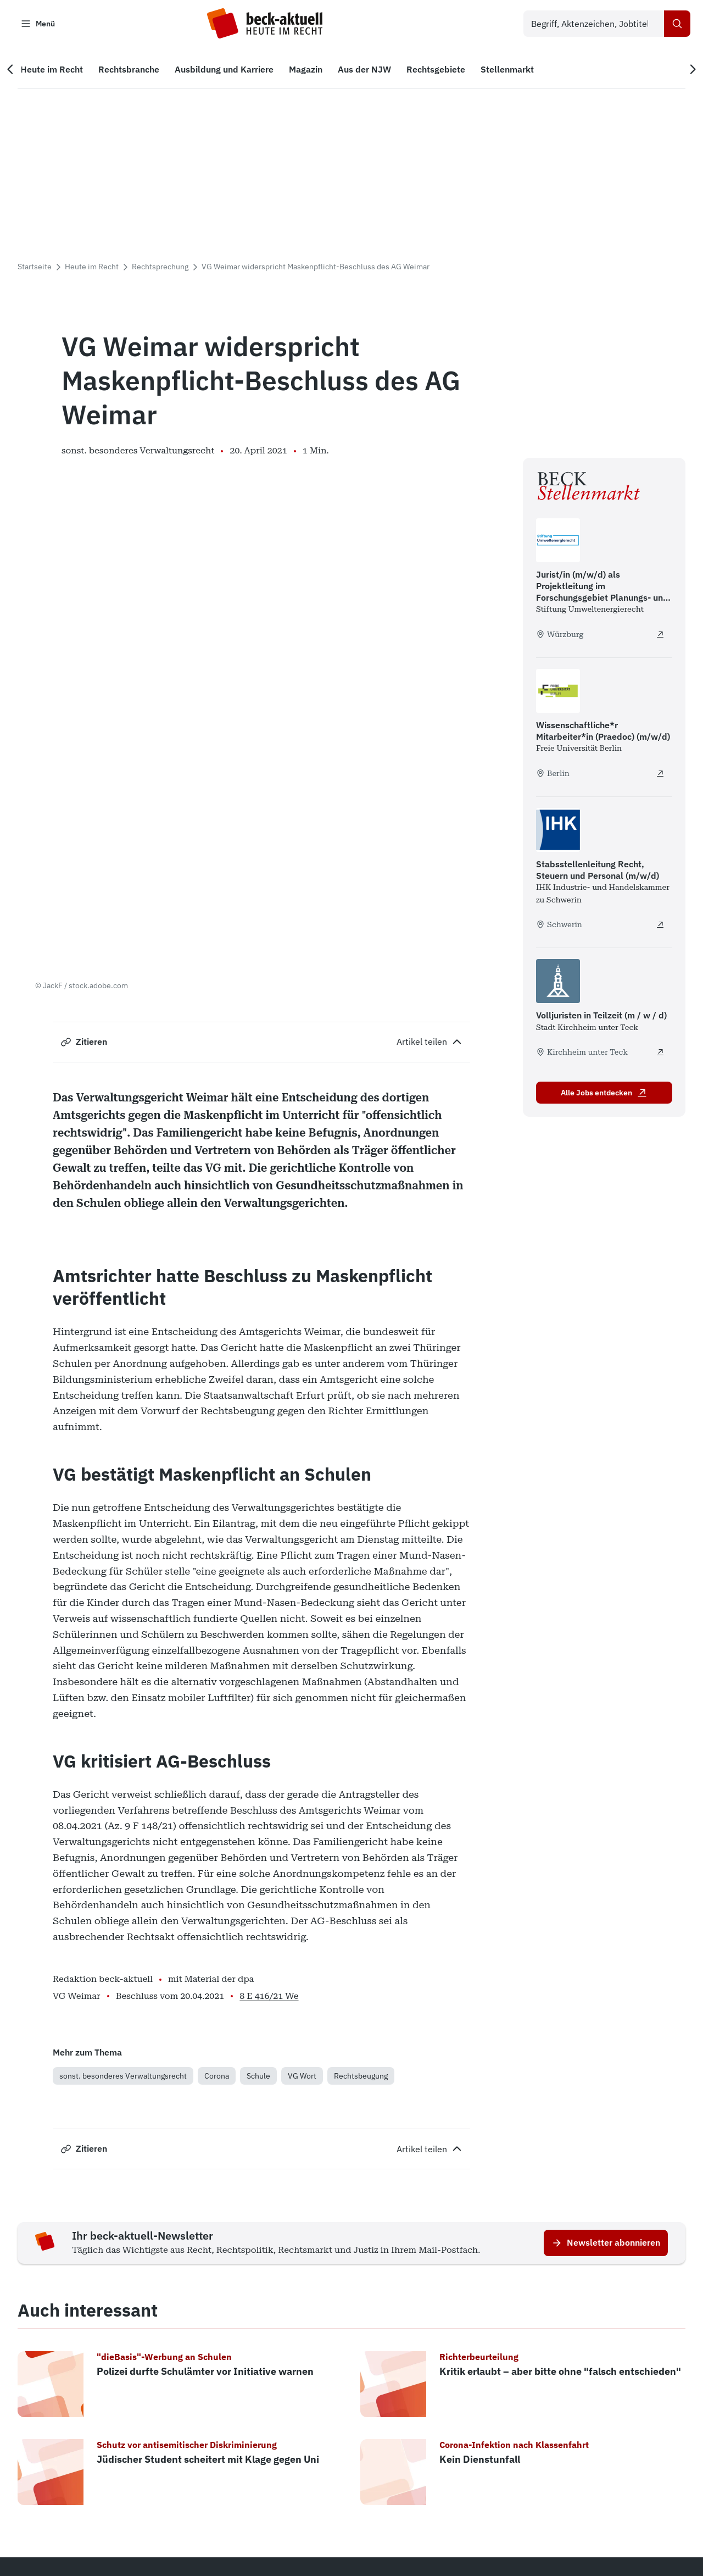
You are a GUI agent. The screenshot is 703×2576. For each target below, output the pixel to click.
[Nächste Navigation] (688, 72)
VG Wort (302, 1865)
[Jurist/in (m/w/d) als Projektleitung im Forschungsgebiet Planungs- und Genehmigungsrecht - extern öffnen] (660, 636)
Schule (258, 1865)
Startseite (35, 269)
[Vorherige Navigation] (15, 72)
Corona (216, 1865)
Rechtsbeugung (361, 1865)
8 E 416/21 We (268, 1785)
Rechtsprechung (160, 269)
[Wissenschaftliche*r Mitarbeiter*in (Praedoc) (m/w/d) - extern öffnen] (660, 775)
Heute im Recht (92, 269)
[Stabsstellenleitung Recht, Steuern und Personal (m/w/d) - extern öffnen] (660, 927)
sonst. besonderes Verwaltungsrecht (123, 1865)
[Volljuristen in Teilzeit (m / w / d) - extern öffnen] (660, 1055)
